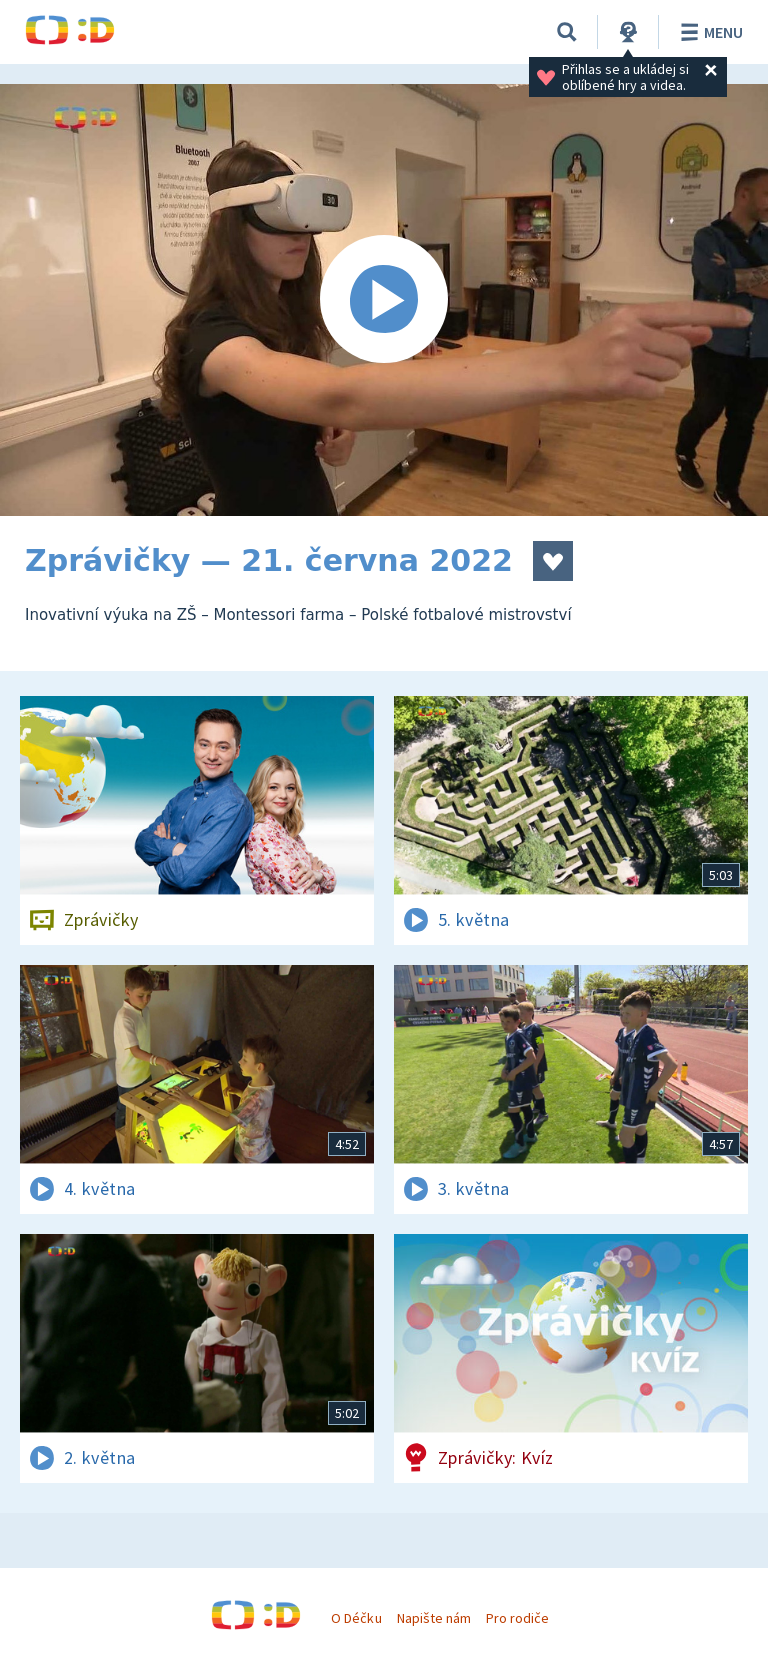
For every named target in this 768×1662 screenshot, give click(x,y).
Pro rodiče (517, 1618)
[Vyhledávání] (567, 32)
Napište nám (434, 1618)
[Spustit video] (384, 300)
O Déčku (356, 1618)
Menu (708, 32)
